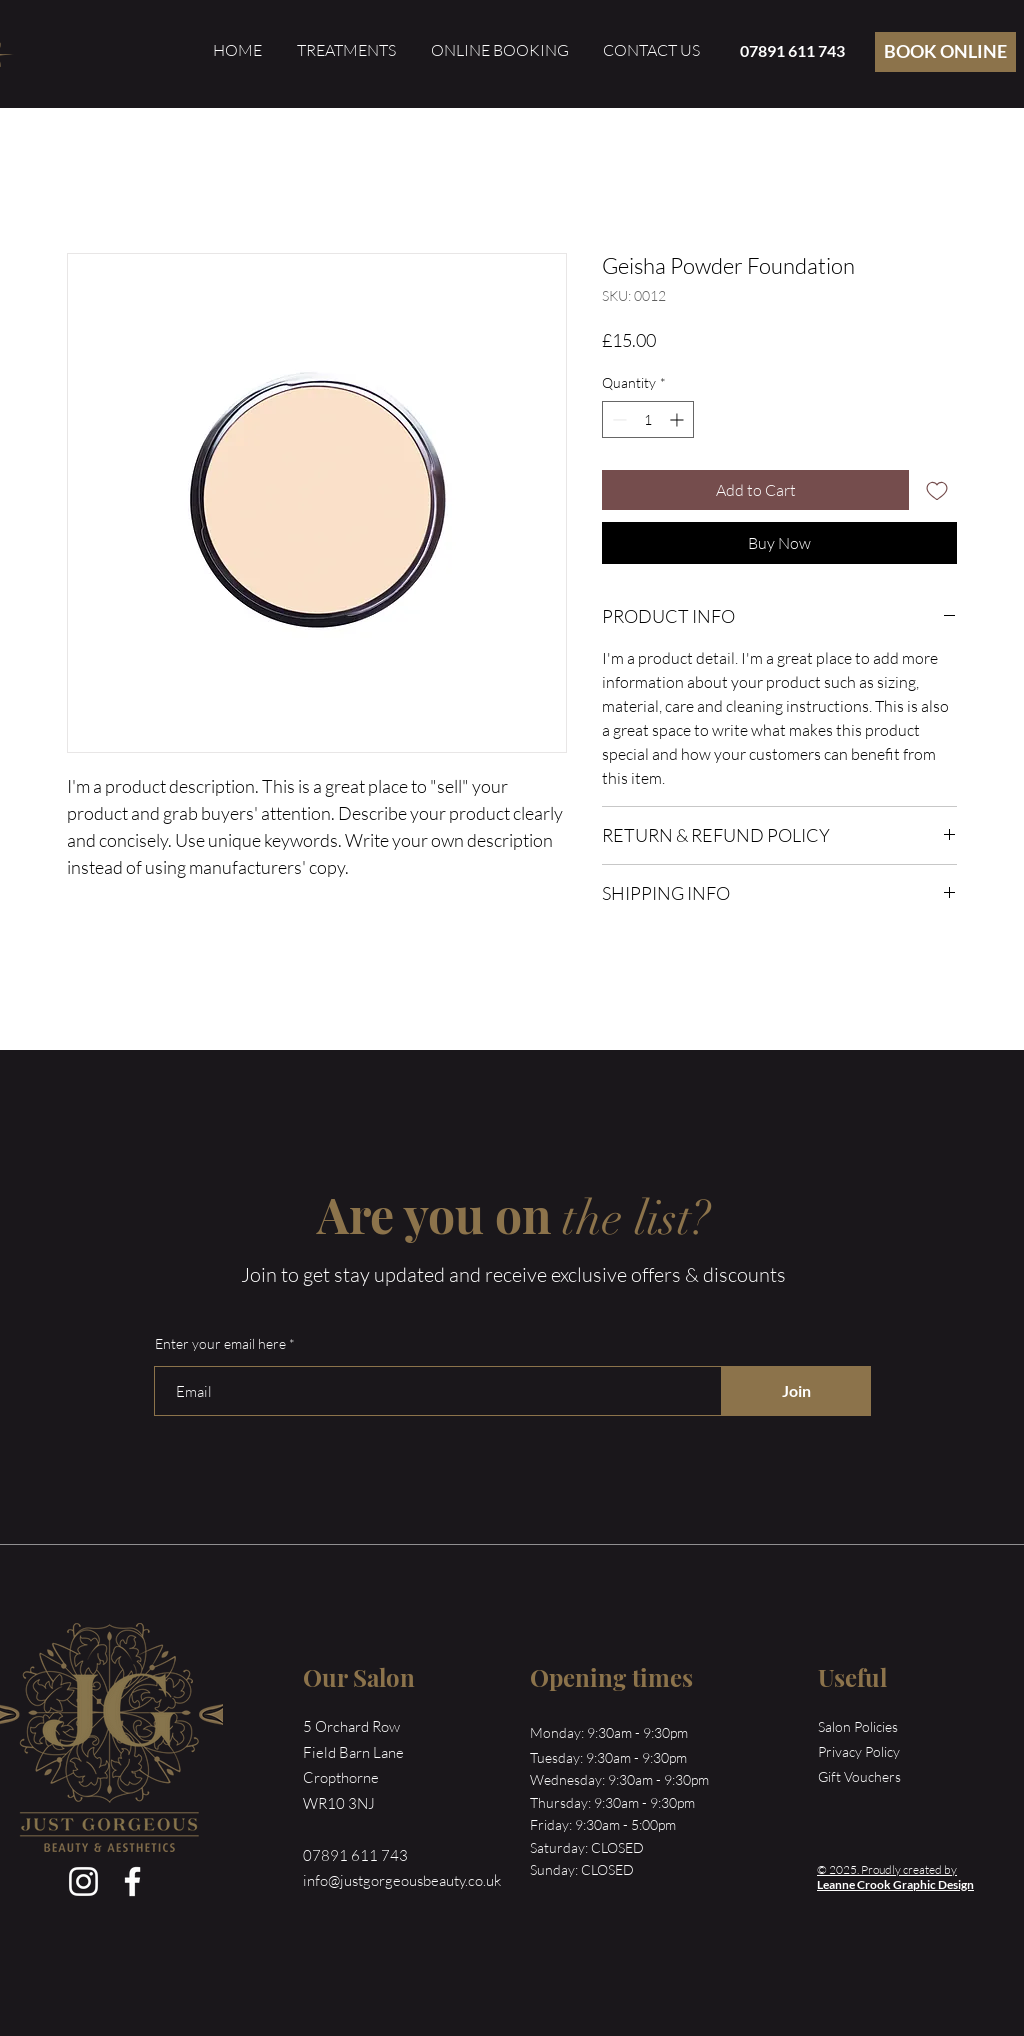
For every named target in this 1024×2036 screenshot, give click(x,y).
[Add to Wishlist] (937, 490)
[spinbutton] (648, 419)
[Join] (796, 1391)
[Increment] (678, 419)
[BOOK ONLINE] (945, 52)
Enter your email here (220, 1344)
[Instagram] (83, 1881)
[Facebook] (132, 1881)
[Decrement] (617, 419)
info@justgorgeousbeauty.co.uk (402, 1880)
